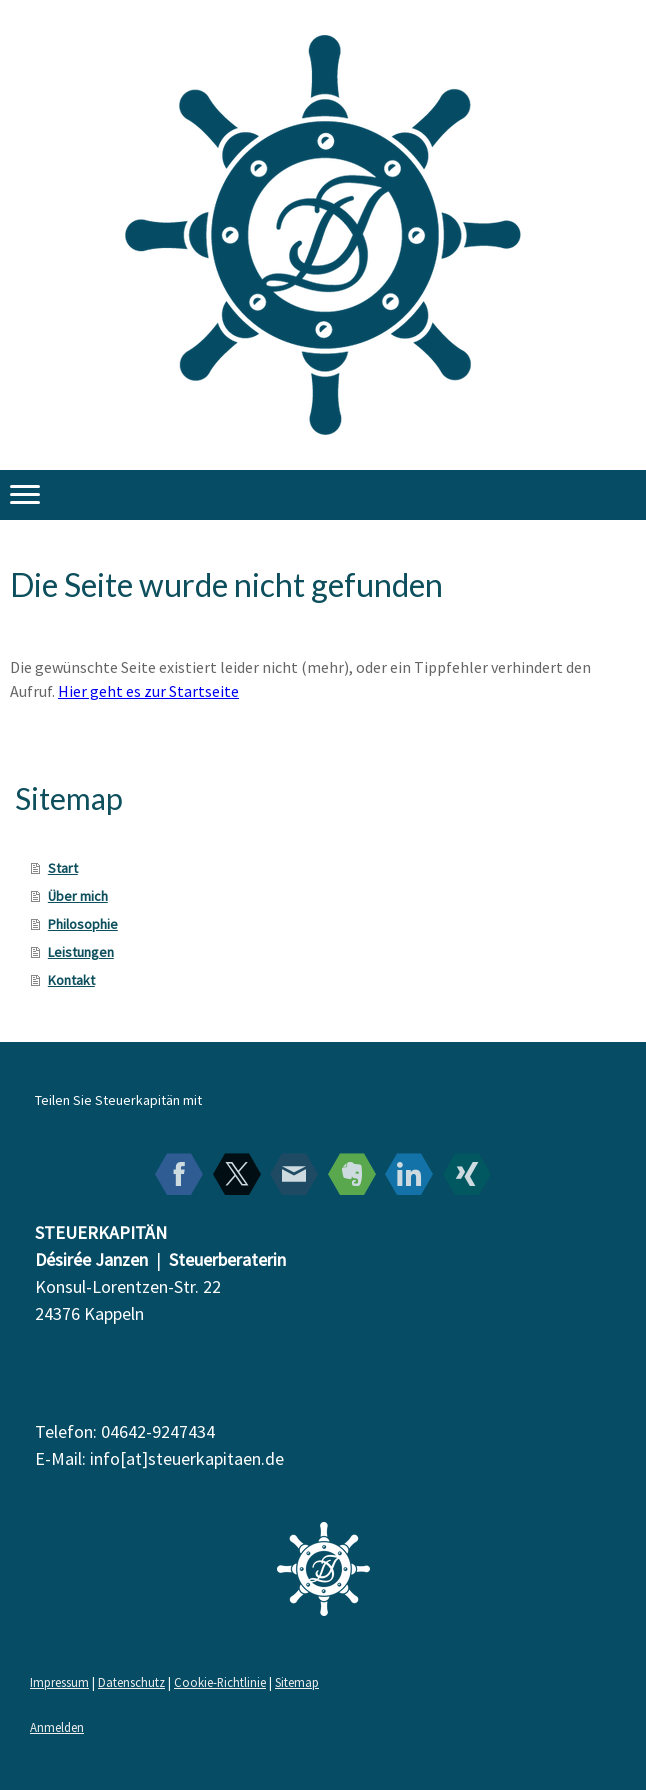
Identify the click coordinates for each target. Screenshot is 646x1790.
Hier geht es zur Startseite (148, 691)
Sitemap (297, 1682)
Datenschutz (131, 1682)
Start (63, 868)
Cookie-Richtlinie (220, 1682)
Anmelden (57, 1727)
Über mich (78, 896)
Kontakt (71, 980)
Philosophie (83, 924)
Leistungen (81, 952)
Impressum (59, 1682)
